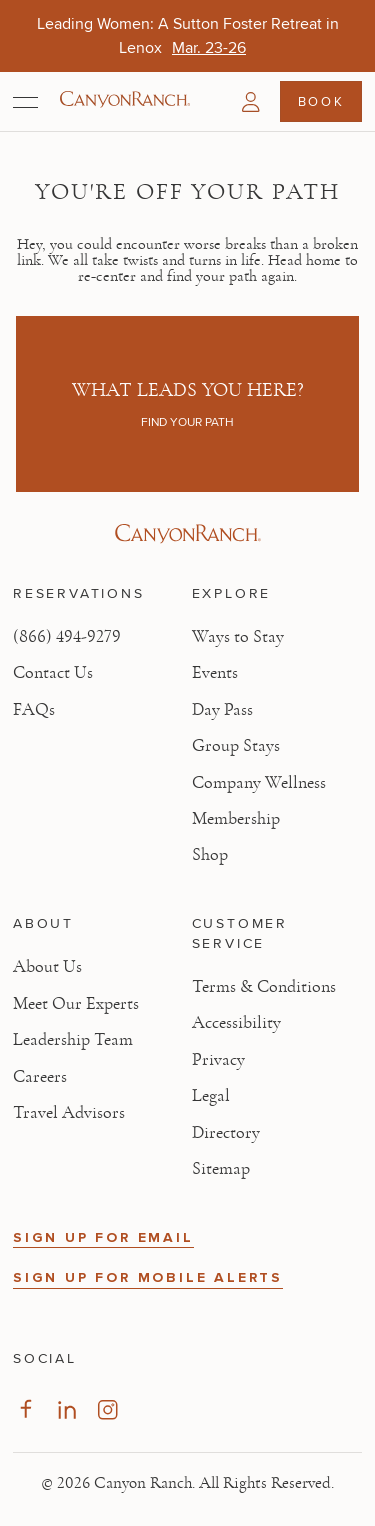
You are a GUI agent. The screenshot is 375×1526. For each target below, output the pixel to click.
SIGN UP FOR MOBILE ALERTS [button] (148, 1277)
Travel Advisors (69, 1113)
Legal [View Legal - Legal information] (211, 1096)
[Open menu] (25, 102)
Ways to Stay (238, 637)
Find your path (187, 422)
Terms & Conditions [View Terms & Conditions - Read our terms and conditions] (264, 987)
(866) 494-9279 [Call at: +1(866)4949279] (67, 637)
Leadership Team (73, 1040)
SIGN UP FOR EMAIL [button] (103, 1237)
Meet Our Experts (76, 1004)
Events (215, 673)
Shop (210, 855)
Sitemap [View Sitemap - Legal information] (221, 1169)
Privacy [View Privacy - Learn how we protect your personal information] (218, 1060)
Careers (40, 1077)
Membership (236, 819)
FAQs (34, 710)
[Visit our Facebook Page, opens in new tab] (25, 1409)
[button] (251, 102)
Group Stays (236, 746)
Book (321, 101)
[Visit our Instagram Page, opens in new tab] (107, 1409)
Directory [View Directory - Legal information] (226, 1133)
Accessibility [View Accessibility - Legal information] (236, 1023)
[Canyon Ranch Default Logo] (125, 101)
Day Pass (222, 710)
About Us (47, 967)
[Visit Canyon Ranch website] (187, 534)
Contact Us (53, 673)
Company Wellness (259, 783)
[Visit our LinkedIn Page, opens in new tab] (66, 1409)
